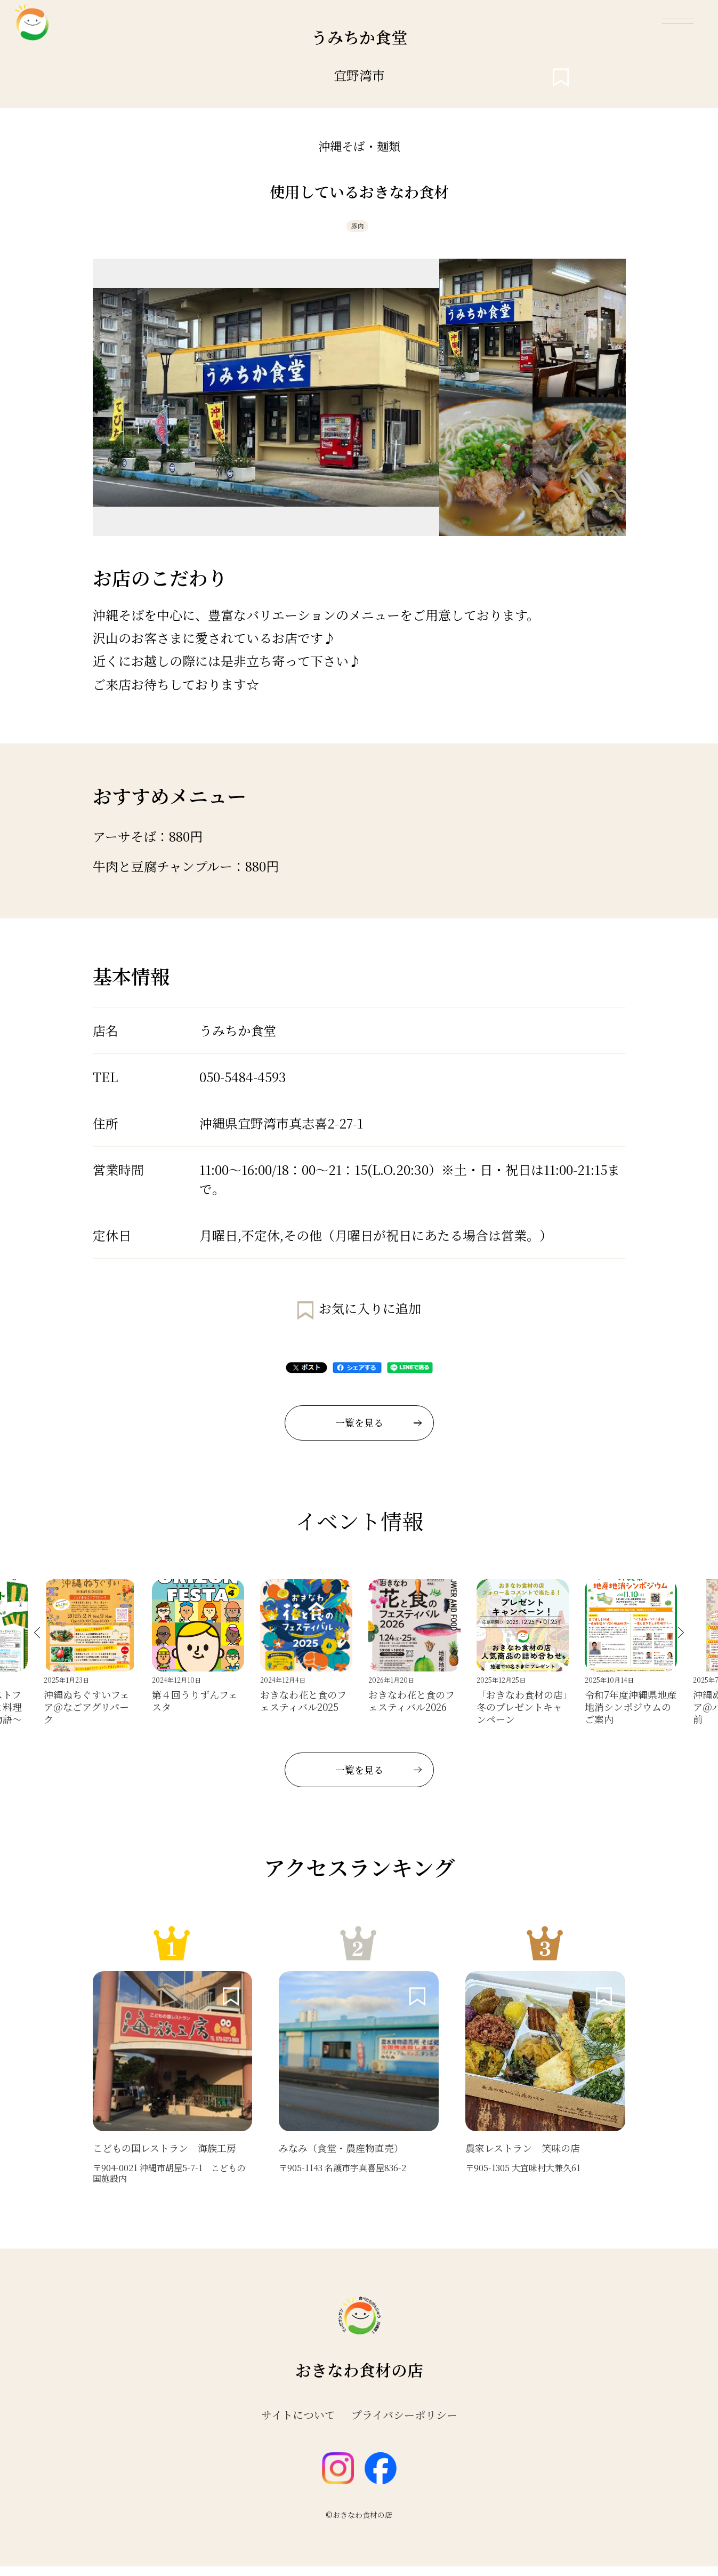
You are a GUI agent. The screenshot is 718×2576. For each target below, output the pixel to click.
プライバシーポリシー (404, 2424)
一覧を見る (378, 1432)
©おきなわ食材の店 (359, 2524)
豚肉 (356, 230)
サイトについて (298, 2424)
